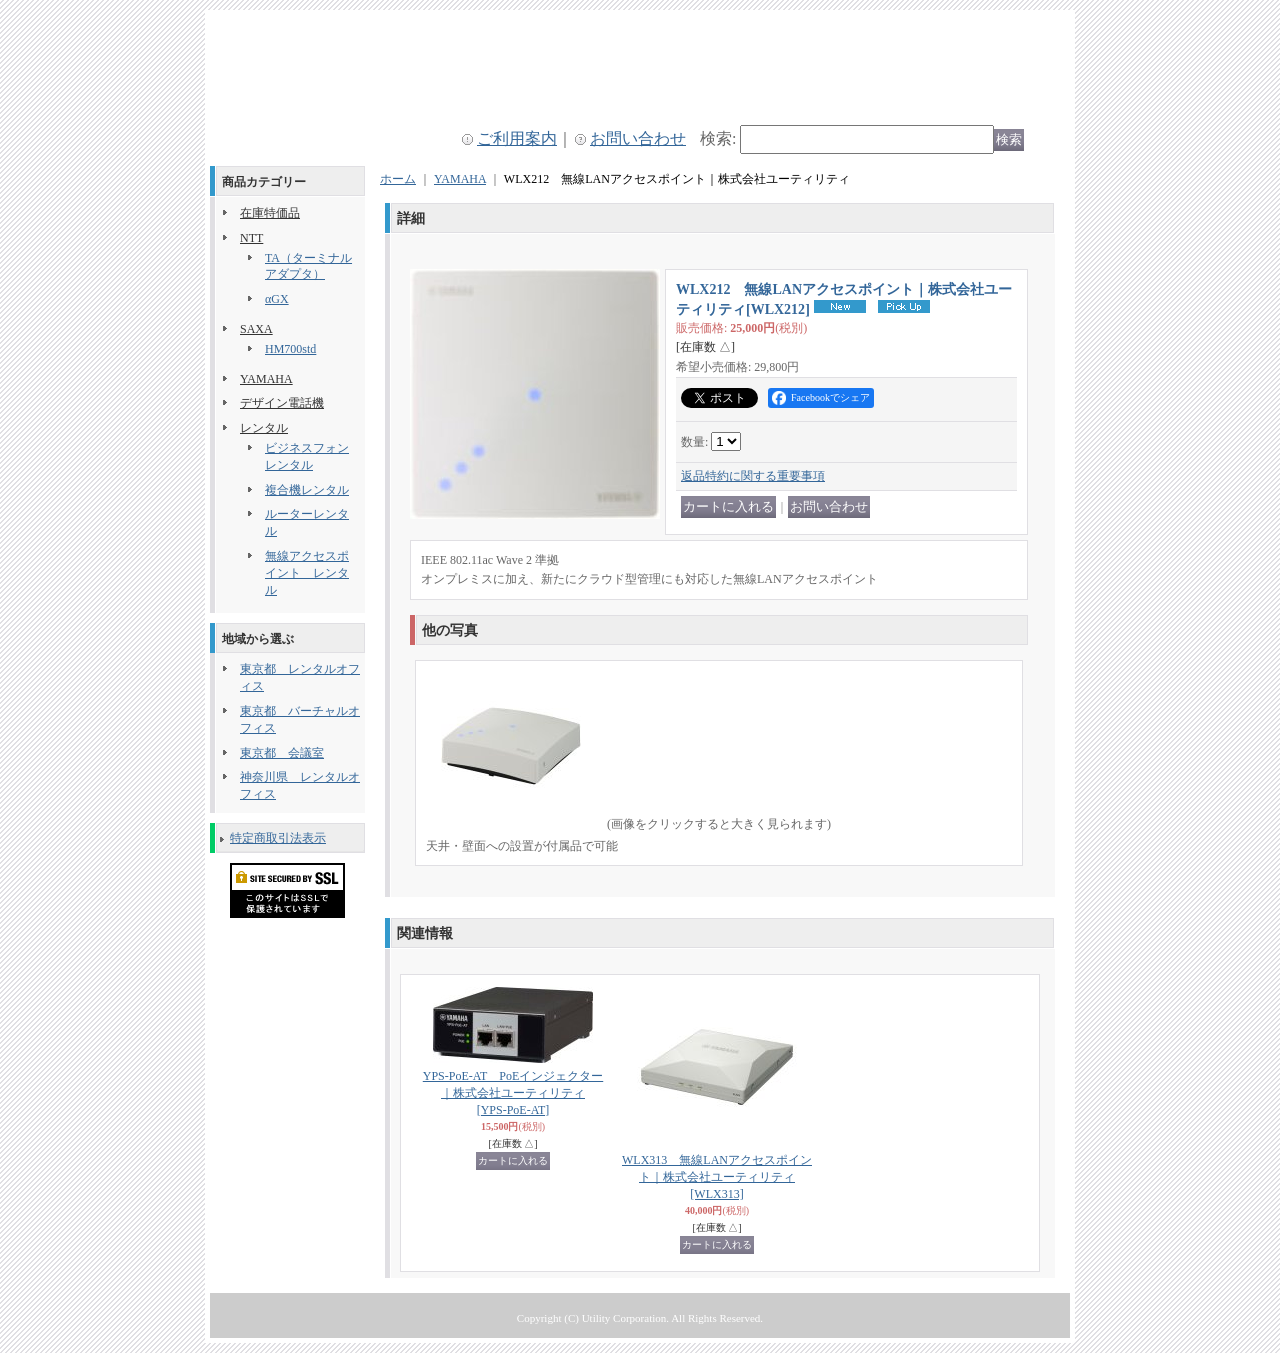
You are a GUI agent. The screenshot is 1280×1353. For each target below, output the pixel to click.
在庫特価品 (270, 213)
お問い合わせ (638, 138)
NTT (251, 238)
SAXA (256, 329)
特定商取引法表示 (278, 838)
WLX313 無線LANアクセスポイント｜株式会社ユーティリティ (717, 1177)
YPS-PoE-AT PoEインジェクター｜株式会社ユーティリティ (513, 1093)
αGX (277, 299)
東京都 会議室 (282, 753)
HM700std (290, 349)
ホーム (398, 179)
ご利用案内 (517, 138)
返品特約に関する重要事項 (753, 476)
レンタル (264, 428)
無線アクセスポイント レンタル (307, 573)
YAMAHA (266, 379)
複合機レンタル (307, 490)
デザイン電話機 (282, 403)
